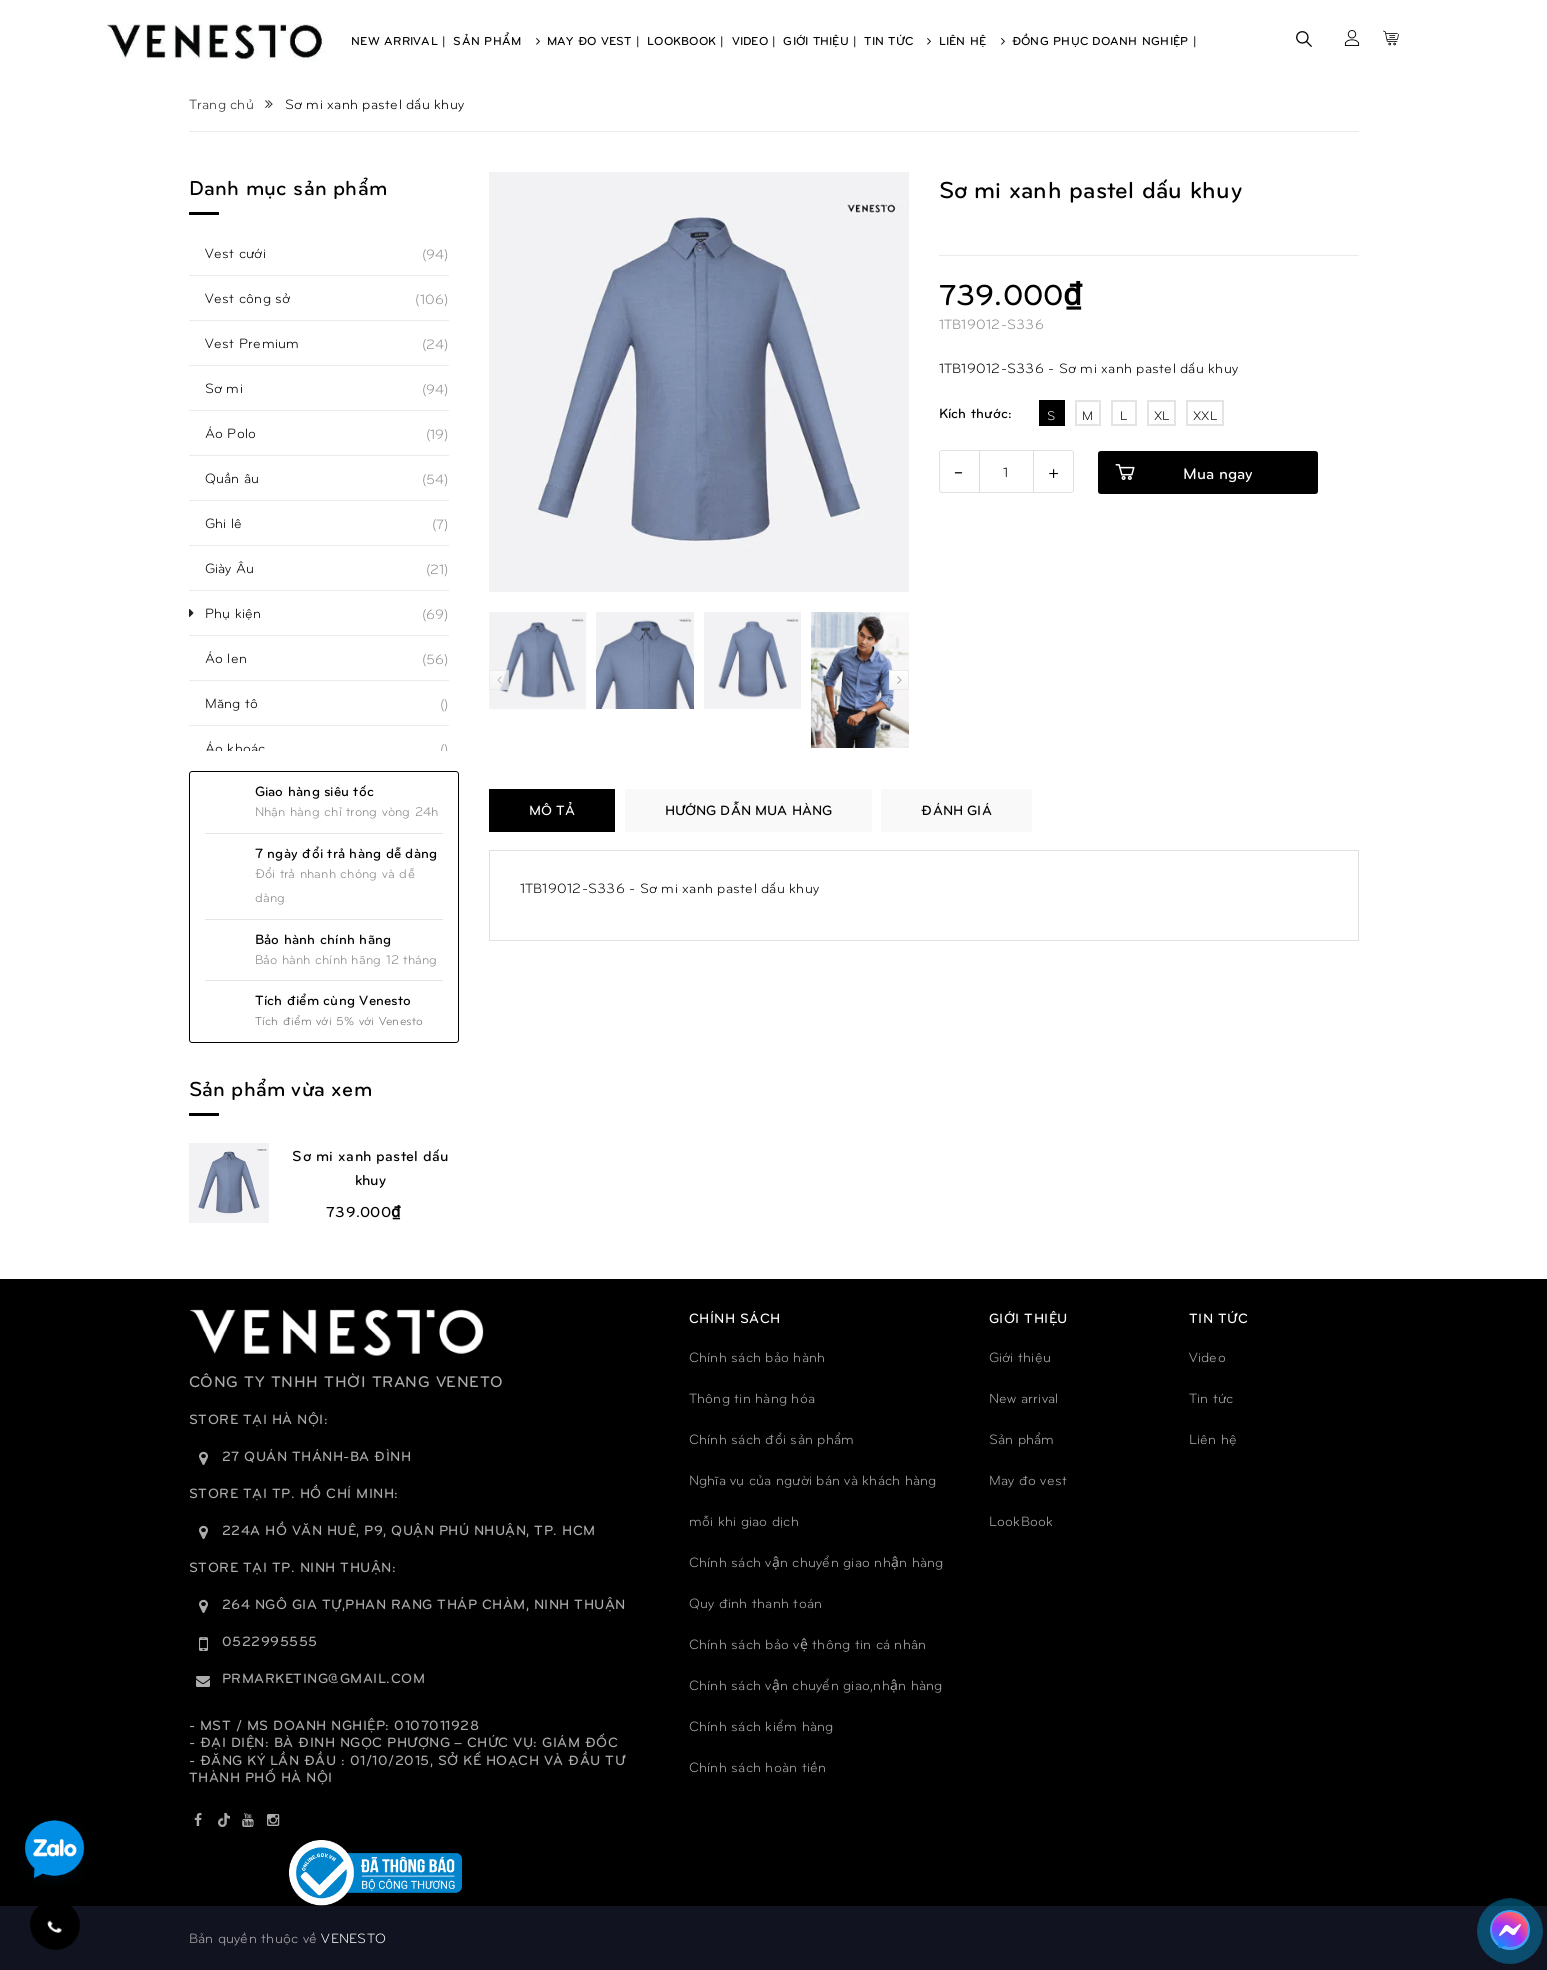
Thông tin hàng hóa (752, 1397)
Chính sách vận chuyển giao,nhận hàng (816, 1684)
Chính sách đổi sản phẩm (772, 1438)
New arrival (1024, 1397)
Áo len (237, 658)
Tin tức (1211, 1397)
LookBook (1021, 1520)
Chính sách (735, 1317)
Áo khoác (246, 748)
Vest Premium (263, 343)
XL (1162, 415)
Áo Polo (242, 433)
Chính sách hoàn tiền (758, 1766)
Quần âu (243, 478)
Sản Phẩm (496, 40)
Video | (754, 40)
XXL (1205, 415)
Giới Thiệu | (820, 40)
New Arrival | (398, 40)
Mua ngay (1217, 472)
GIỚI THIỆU (1028, 1317)
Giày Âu (241, 568)
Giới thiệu (1020, 1356)
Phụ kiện (244, 613)
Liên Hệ (972, 40)
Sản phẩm (1022, 1438)
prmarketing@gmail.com (324, 1677)
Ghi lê (235, 523)
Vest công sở (259, 298)
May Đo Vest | (593, 40)
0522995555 (270, 1640)
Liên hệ (1213, 1438)
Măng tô (243, 703)
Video (1207, 1356)
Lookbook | (686, 40)
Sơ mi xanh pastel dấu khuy (370, 1167)
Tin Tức (897, 40)
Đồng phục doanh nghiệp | (1104, 40)
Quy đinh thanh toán (756, 1602)
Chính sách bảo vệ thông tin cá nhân (808, 1643)
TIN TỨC (1219, 1317)
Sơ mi (235, 388)
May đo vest (1028, 1479)
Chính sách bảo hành (757, 1356)
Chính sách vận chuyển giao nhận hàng (816, 1561)
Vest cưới (246, 253)
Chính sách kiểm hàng (761, 1725)
